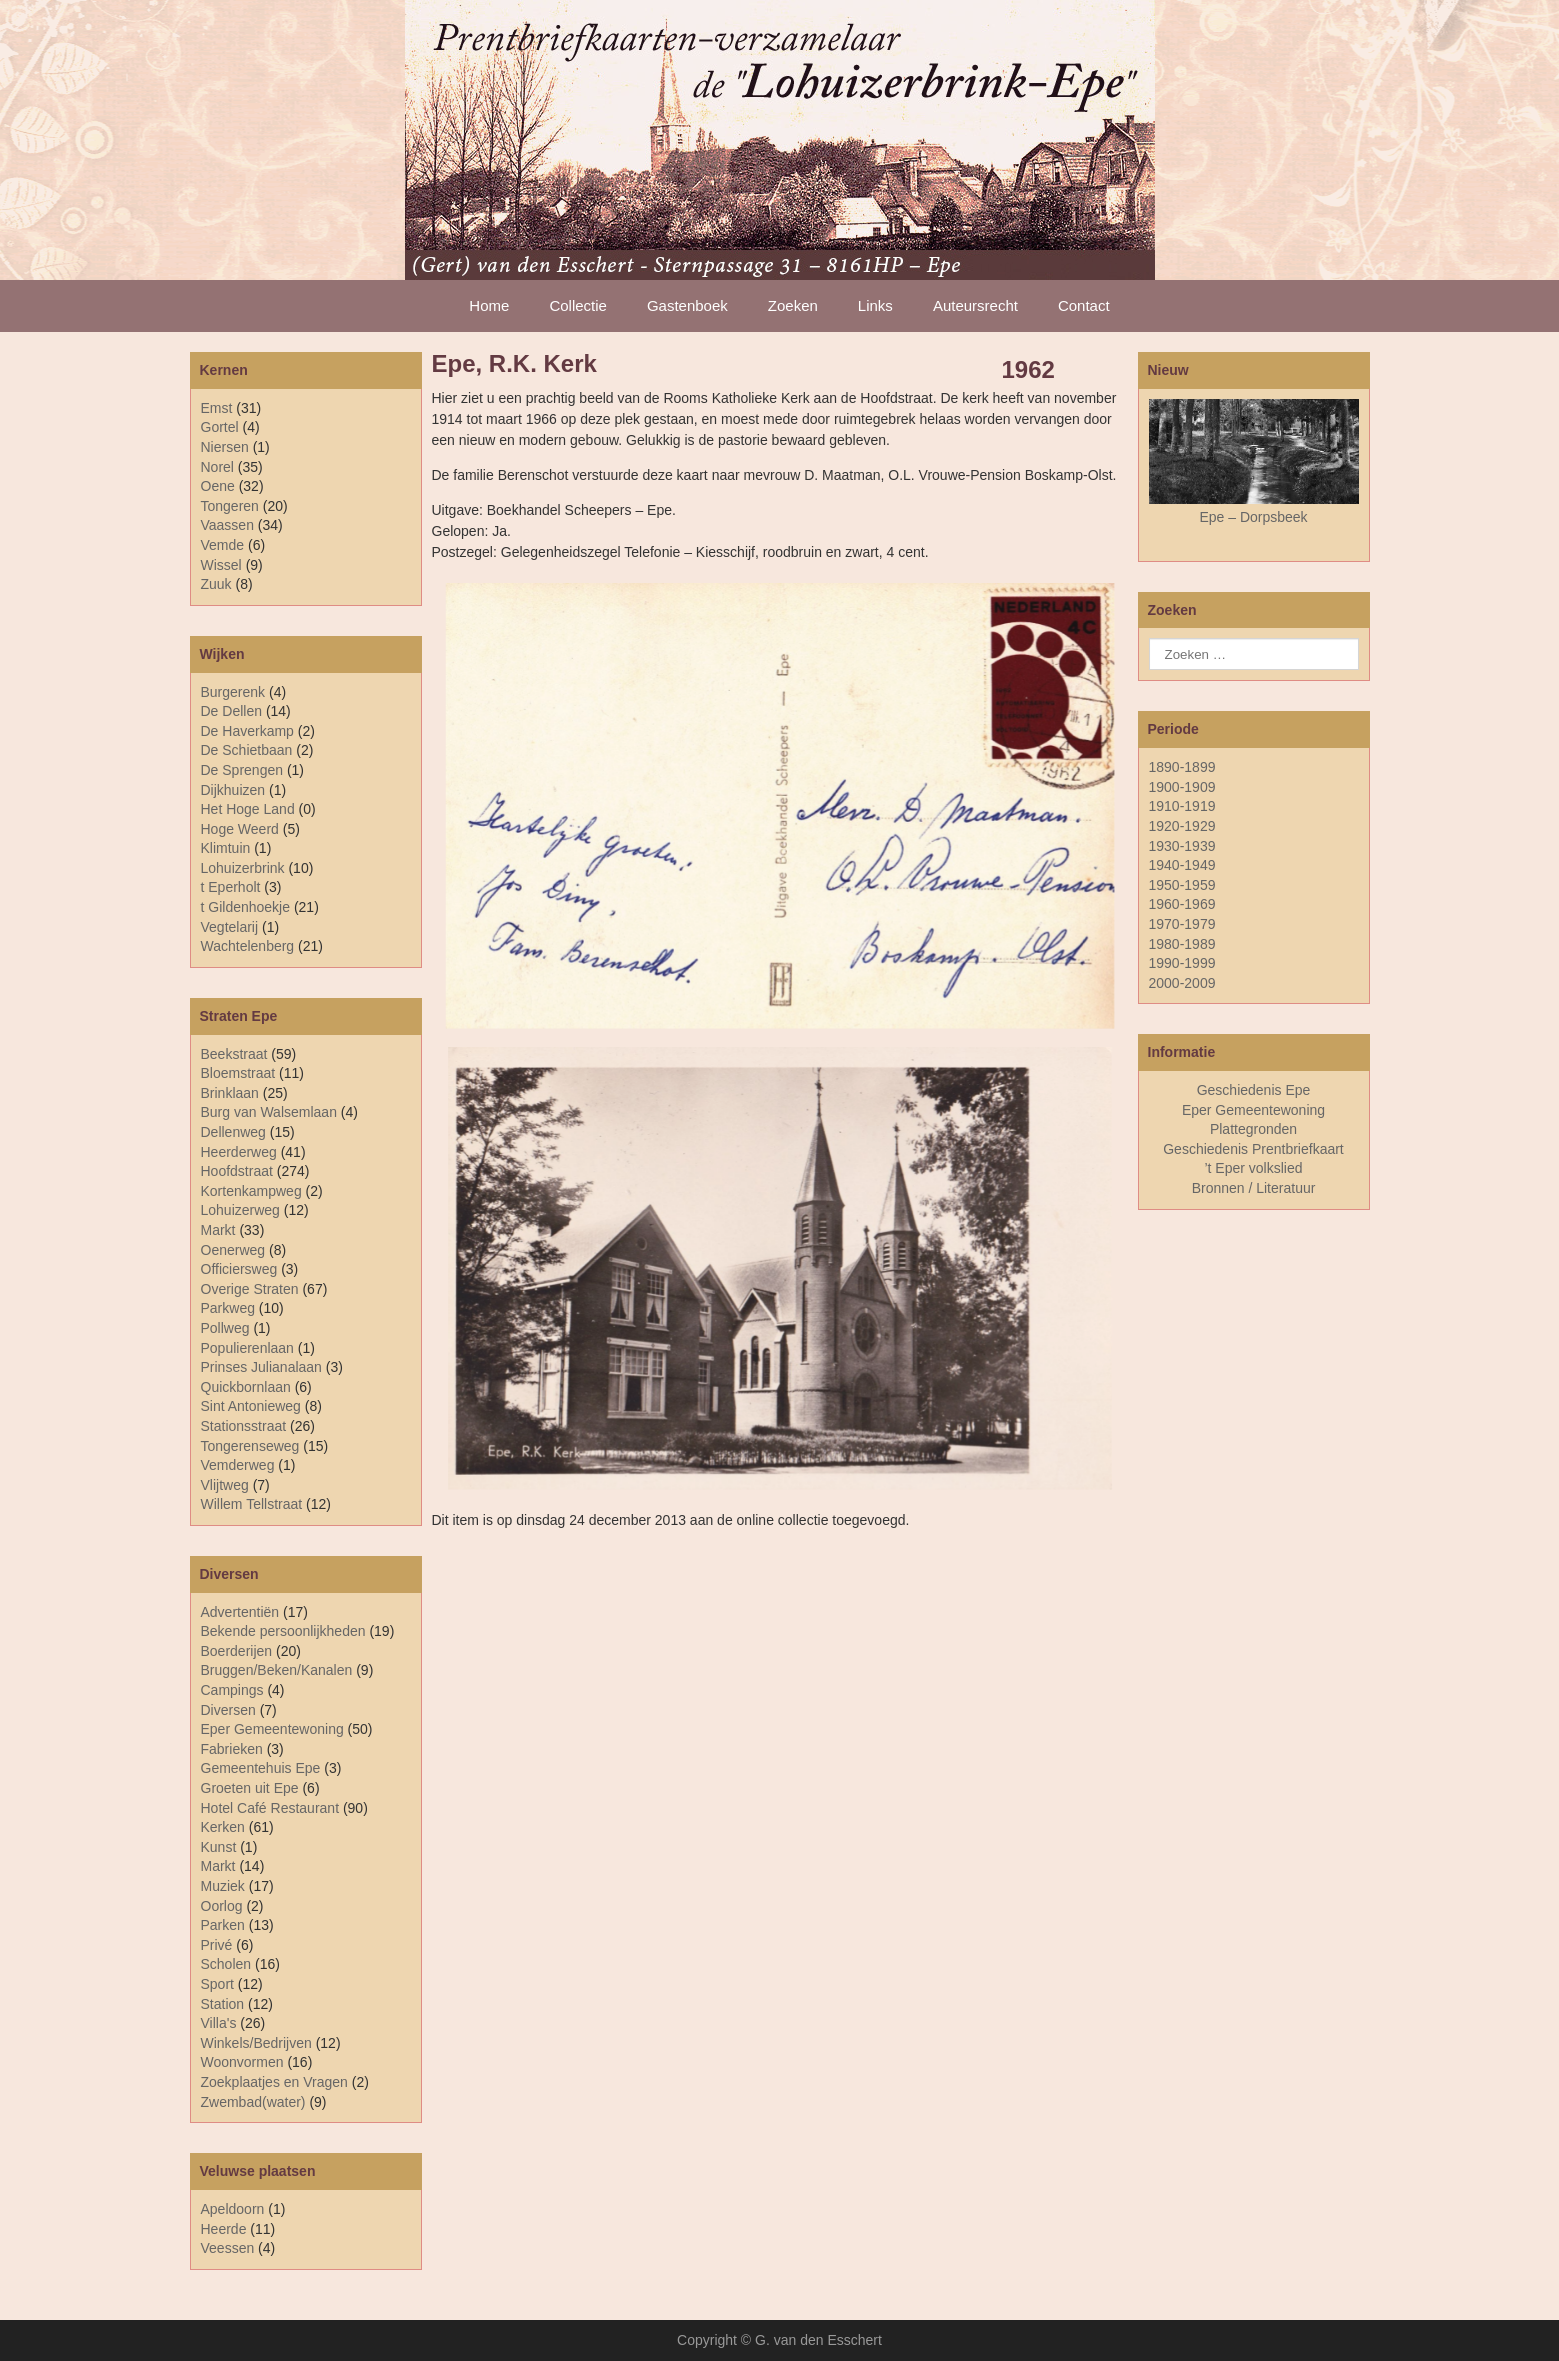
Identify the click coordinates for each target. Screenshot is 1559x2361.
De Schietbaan (247, 750)
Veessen (228, 2248)
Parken (223, 1925)
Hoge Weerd (240, 829)
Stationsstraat (244, 1426)
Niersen (225, 447)
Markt (218, 1866)
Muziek (223, 1886)
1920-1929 (1182, 826)
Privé (217, 1945)
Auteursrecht (975, 305)
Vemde (223, 545)
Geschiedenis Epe (1254, 1090)
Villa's (219, 2023)
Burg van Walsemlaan (269, 1112)
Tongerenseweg (250, 1446)
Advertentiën (240, 1612)
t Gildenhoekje (246, 907)
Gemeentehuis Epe (261, 1768)
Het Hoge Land (248, 809)
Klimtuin (226, 848)
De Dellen (231, 711)
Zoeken (793, 305)
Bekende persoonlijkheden (283, 1631)
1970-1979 (1182, 924)
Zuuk (216, 584)
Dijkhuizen (233, 790)
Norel (217, 467)
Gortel (220, 427)
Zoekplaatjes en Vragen (274, 2082)
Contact (1084, 305)
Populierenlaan (247, 1348)
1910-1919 (1182, 806)
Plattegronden (1253, 1129)
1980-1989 (1182, 944)
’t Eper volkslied (1253, 1168)
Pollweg (225, 1328)
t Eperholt (231, 887)
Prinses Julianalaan (261, 1367)
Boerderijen (237, 1651)
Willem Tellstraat (252, 1504)
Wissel (221, 565)
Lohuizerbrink (243, 868)
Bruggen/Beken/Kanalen (277, 1670)
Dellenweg (233, 1132)
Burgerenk (233, 692)
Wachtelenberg (248, 946)
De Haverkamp (247, 731)
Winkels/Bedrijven (256, 2043)
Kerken (223, 1827)
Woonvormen (242, 2062)
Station (223, 2004)
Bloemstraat (238, 1073)
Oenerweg (233, 1250)
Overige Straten (250, 1289)
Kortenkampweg (251, 1191)
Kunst (219, 1847)
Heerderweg (239, 1152)
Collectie (578, 305)
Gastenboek (687, 305)
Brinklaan (230, 1093)
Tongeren (230, 506)
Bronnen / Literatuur (1254, 1188)
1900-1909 (1182, 787)
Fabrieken (232, 1749)
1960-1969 (1182, 904)
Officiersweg (239, 1269)
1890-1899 (1182, 767)
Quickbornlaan (246, 1387)
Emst (217, 408)
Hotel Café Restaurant (270, 1808)
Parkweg (228, 1308)
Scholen (226, 1964)
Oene (218, 486)
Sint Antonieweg (251, 1406)
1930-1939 (1182, 846)
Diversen (228, 1710)
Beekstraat (234, 1054)
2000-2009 (1182, 983)
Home (489, 305)
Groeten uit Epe (250, 1788)
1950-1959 (1182, 885)
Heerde (224, 2229)
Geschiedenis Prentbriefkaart (1253, 1149)
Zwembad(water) (253, 2102)
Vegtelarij (230, 927)
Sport (217, 1984)
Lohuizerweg (240, 1210)
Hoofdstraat (237, 1171)
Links (875, 305)
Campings (232, 1690)
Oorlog (222, 1906)
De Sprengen (242, 770)
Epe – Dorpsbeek (1253, 517)
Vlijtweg (225, 1485)
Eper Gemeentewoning (272, 1729)
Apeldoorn (233, 2209)
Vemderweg (238, 1465)
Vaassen (227, 525)
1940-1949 (1182, 865)
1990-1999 (1182, 963)
